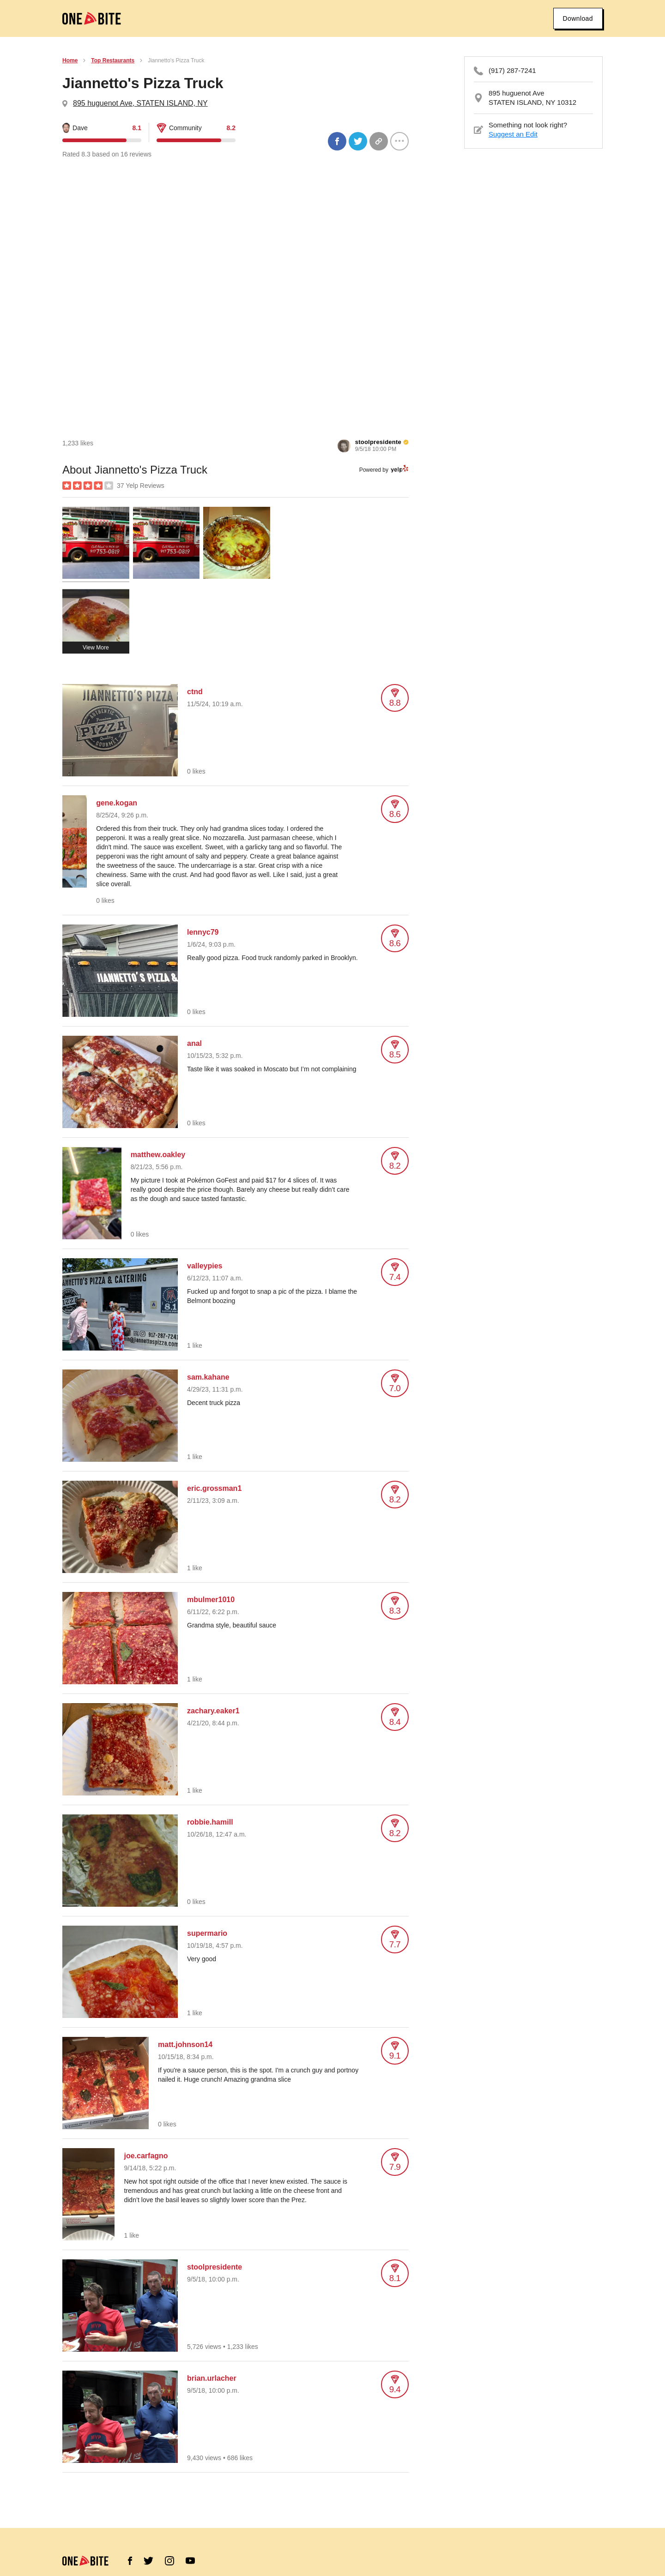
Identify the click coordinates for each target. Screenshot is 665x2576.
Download (578, 18)
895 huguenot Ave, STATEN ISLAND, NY (140, 103)
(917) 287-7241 (512, 70)
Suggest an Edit (513, 134)
